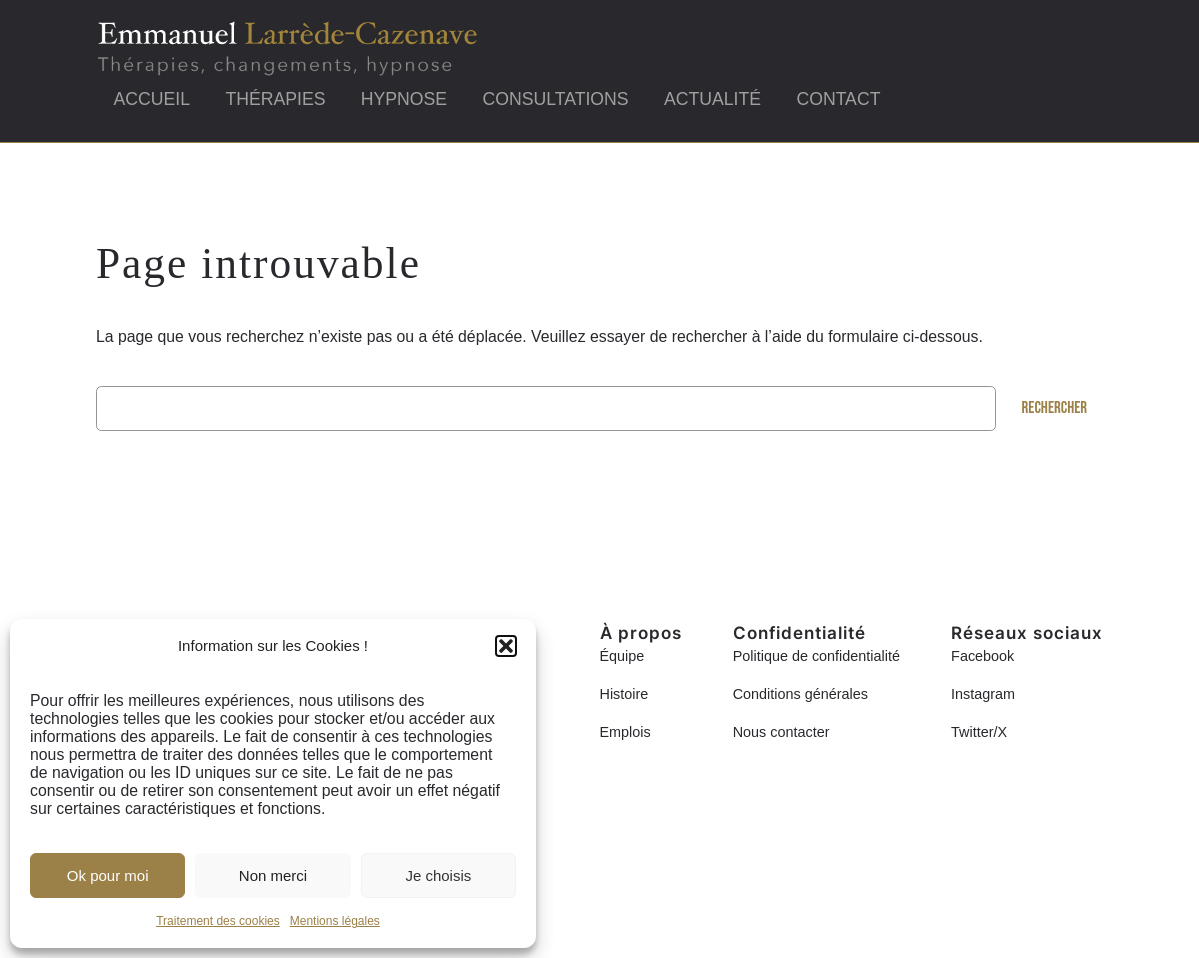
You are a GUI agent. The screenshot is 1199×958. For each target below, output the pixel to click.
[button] (506, 646)
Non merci (273, 875)
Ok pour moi (108, 875)
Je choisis (438, 875)
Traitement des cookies (218, 921)
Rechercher (1055, 408)
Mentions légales (335, 921)
